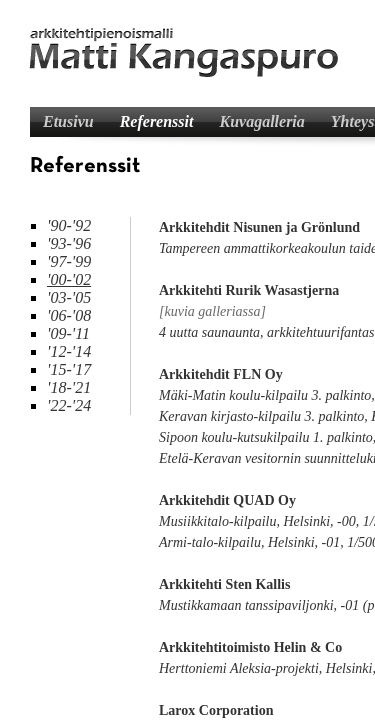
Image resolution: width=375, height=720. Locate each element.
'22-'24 (69, 405)
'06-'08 (69, 315)
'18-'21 (69, 387)
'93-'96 (69, 243)
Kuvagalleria (261, 121)
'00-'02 (69, 279)
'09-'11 (68, 333)
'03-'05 (69, 297)
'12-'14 (69, 351)
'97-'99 (69, 261)
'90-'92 (69, 225)
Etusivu (68, 121)
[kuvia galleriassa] (212, 311)
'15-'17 (69, 369)
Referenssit (157, 121)
